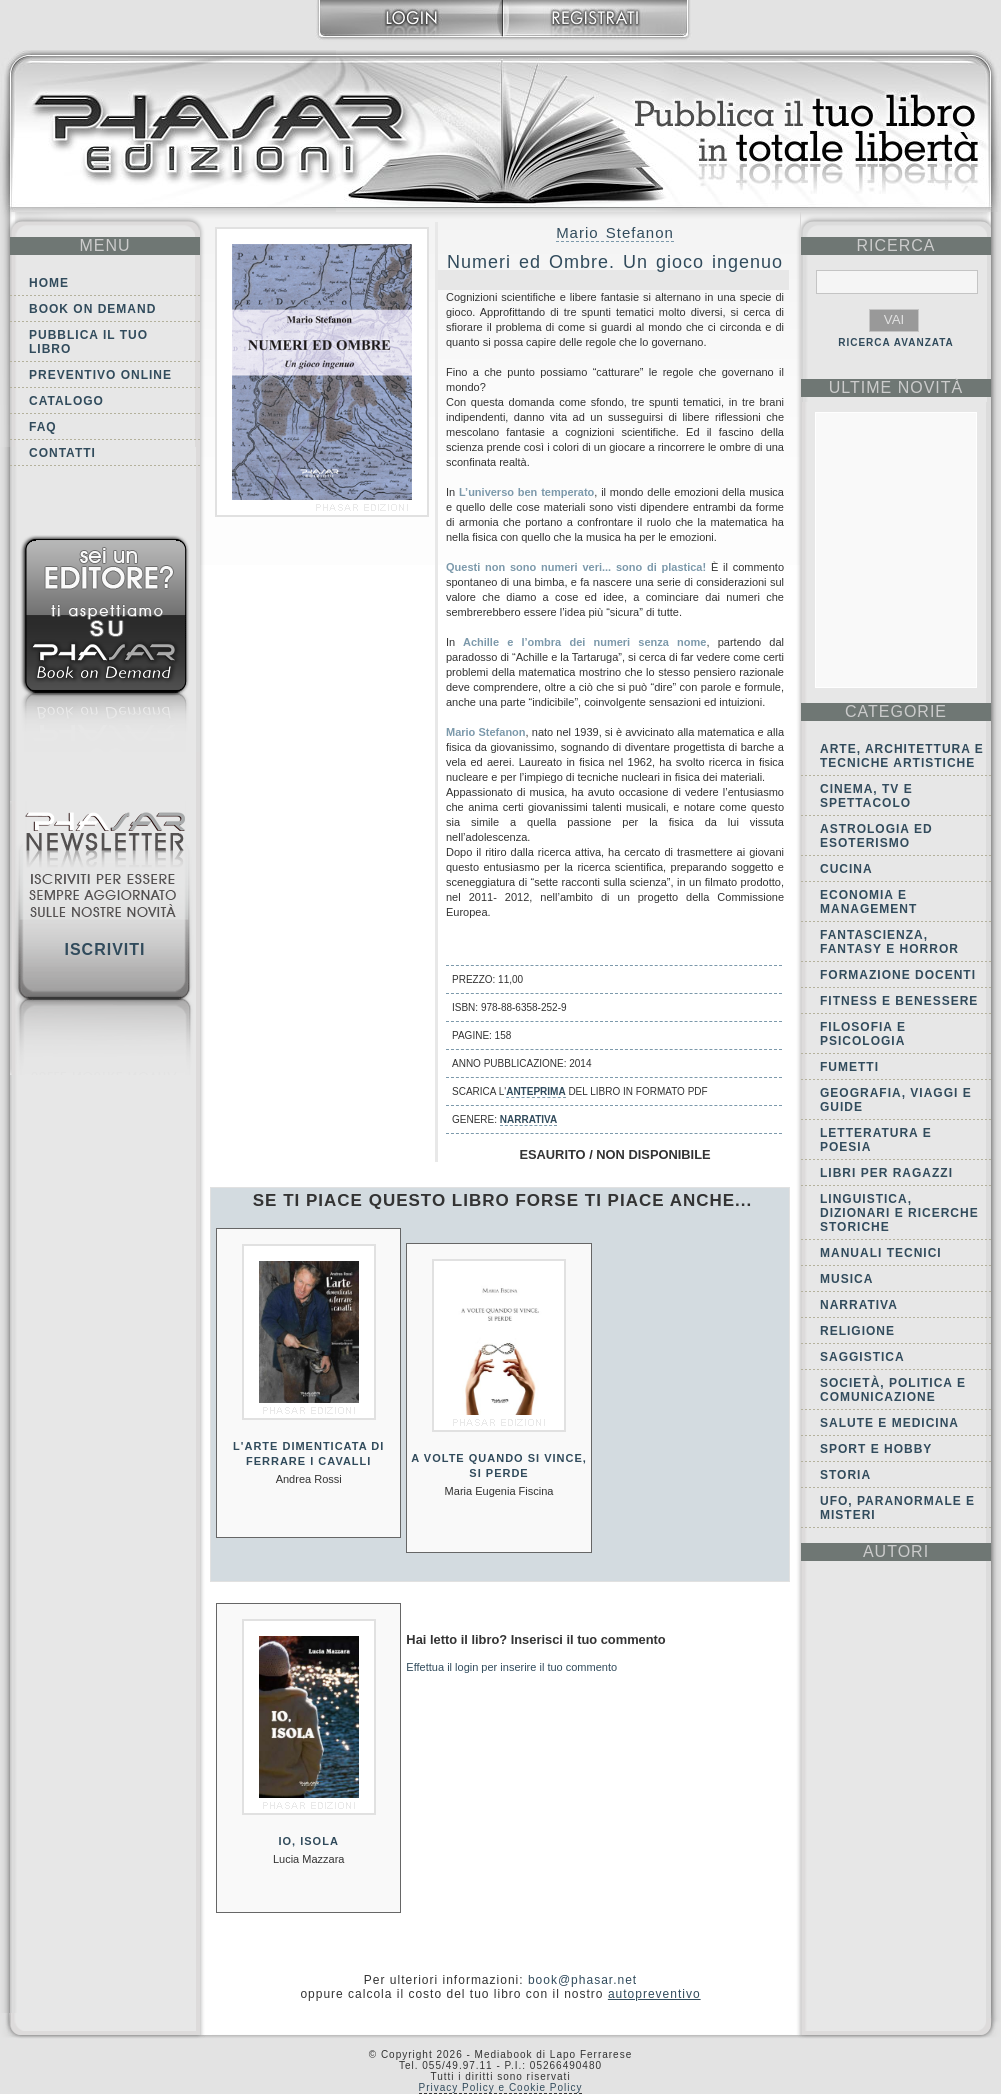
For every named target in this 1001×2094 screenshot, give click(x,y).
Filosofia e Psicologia (863, 1034)
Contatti (62, 453)
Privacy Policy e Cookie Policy (501, 2087)
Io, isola (309, 1841)
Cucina (846, 869)
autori (896, 1551)
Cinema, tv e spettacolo (866, 796)
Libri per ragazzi (886, 1173)
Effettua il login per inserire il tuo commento (511, 1667)
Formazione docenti (898, 975)
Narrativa (528, 1119)
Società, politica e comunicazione (893, 1390)
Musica (846, 1279)
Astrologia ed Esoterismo (876, 836)
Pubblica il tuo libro (88, 342)
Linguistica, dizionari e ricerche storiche (899, 1213)
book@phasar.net (582, 1980)
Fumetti (849, 1067)
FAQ (43, 427)
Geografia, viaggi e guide (896, 1100)
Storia (845, 1475)
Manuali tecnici (881, 1253)
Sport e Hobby (876, 1449)
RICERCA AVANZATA (896, 342)
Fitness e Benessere (899, 1001)
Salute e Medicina (889, 1423)
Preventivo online (100, 375)
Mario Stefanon (615, 232)
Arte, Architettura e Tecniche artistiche (902, 756)
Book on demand (92, 309)
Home (49, 283)
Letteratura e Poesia (876, 1140)
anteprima (535, 1091)
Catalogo (66, 401)
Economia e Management (868, 902)
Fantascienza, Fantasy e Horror (889, 942)
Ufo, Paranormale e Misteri (897, 1508)
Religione (857, 1331)
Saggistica (862, 1357)
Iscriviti (104, 949)
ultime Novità (896, 387)
